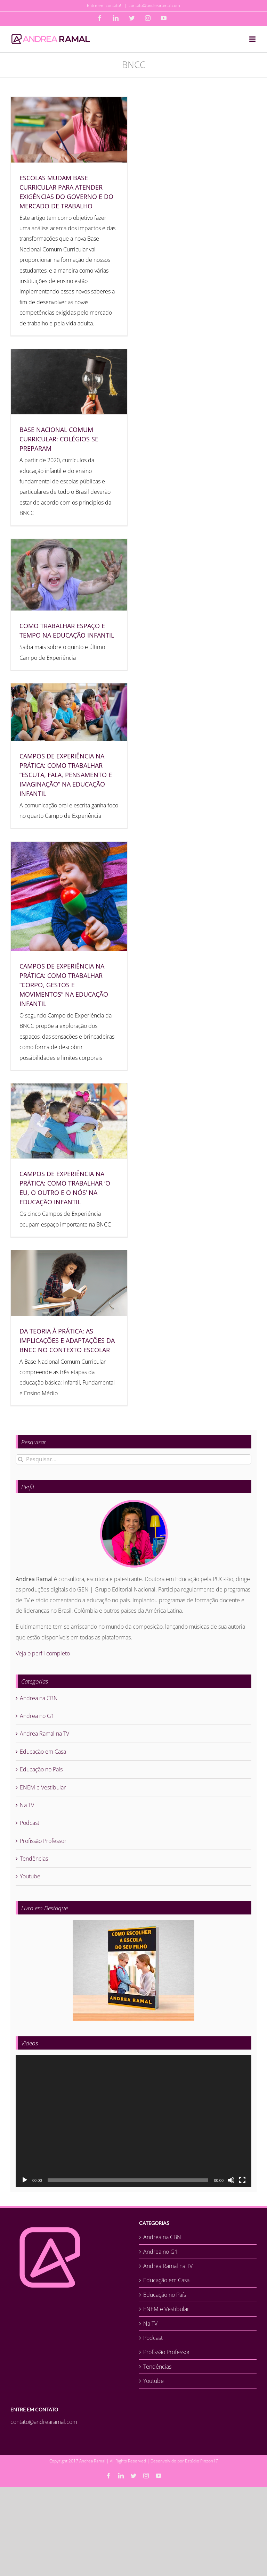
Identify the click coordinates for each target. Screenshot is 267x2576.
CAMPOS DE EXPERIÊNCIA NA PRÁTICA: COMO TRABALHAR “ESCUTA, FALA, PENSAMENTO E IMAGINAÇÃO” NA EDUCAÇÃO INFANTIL (65, 775)
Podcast (29, 1823)
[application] (133, 2121)
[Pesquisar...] (133, 1459)
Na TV (27, 1805)
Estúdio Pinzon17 (201, 2461)
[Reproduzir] (24, 2180)
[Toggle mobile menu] (253, 39)
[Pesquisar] (21, 1459)
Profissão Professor (43, 1841)
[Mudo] (231, 2180)
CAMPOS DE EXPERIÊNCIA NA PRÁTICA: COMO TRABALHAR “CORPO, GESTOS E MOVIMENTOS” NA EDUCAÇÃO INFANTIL (63, 985)
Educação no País (41, 1769)
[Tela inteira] (242, 2180)
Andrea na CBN (39, 1698)
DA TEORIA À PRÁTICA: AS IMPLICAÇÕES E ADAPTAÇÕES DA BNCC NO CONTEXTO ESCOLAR (67, 1340)
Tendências (34, 1858)
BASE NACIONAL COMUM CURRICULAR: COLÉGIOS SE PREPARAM (58, 438)
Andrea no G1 (37, 1716)
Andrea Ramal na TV (44, 1733)
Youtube (30, 1876)
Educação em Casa (43, 1751)
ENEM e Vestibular (43, 1787)
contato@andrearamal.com (154, 5)
